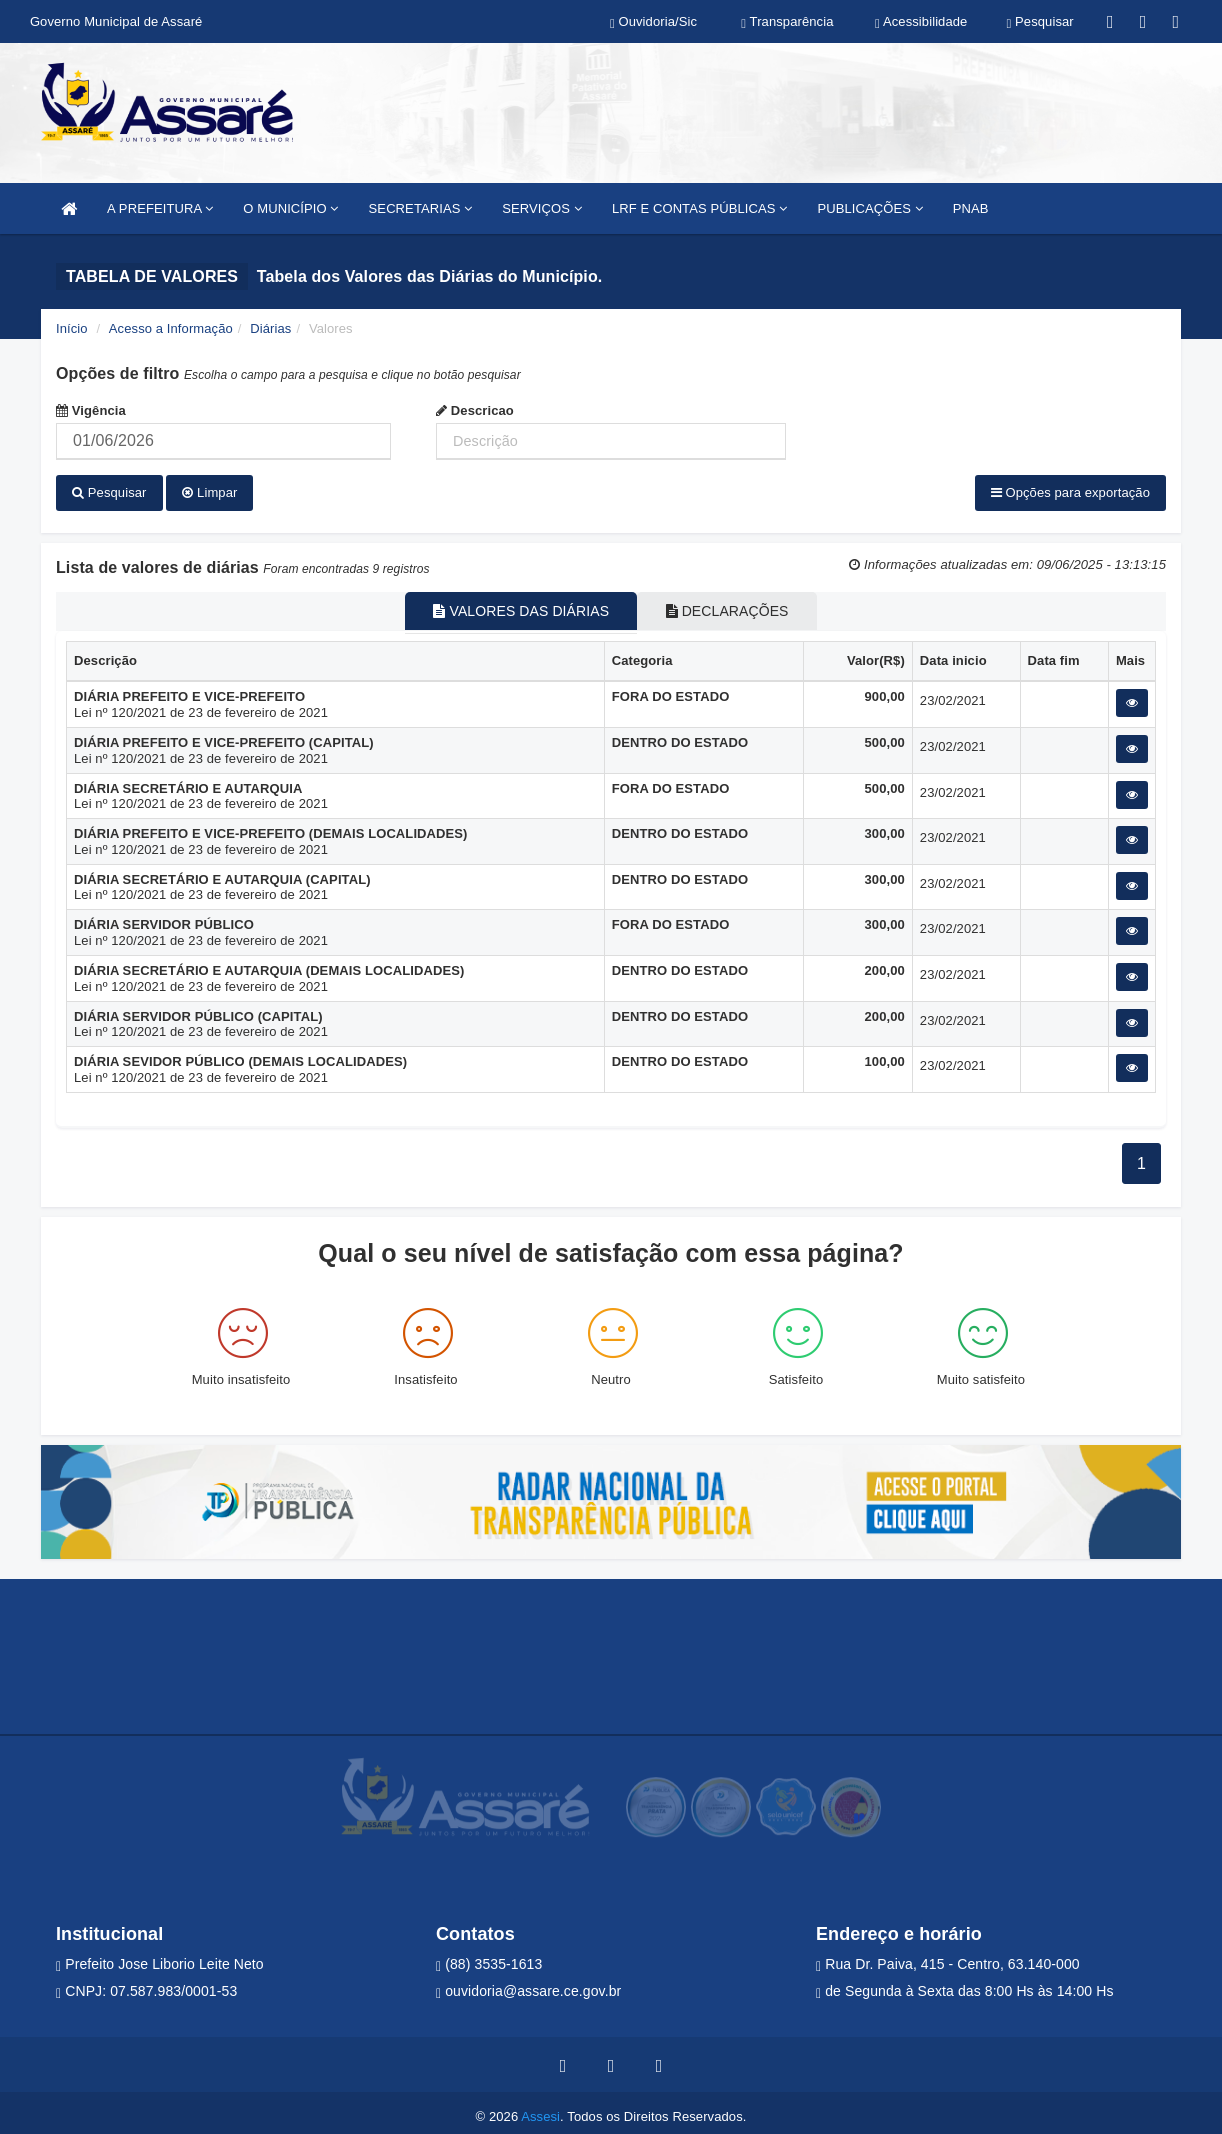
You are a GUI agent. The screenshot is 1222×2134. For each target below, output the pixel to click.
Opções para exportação (1070, 492)
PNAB (971, 208)
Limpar (209, 492)
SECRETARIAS (421, 208)
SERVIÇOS (542, 208)
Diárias (270, 328)
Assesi (540, 2108)
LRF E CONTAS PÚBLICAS (700, 208)
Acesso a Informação (171, 328)
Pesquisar (109, 492)
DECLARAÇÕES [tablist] (740, 604)
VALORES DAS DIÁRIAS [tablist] (508, 604)
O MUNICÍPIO (290, 208)
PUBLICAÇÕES (869, 208)
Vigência (91, 410)
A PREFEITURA (160, 208)
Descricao (475, 410)
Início (72, 328)
